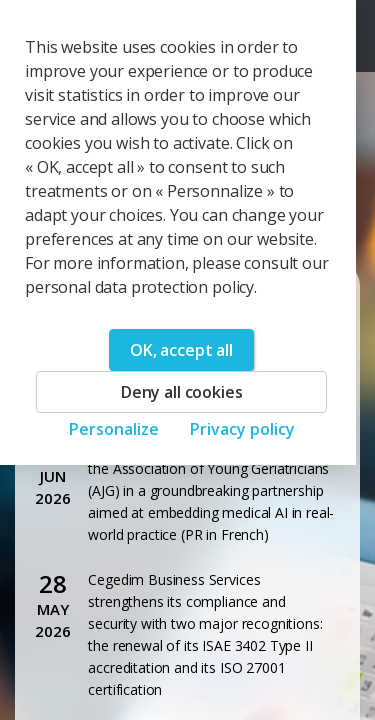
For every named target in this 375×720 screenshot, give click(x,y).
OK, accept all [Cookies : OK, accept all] (181, 350)
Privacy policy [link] (242, 429)
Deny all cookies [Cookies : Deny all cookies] (181, 392)
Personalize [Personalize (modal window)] (114, 429)
